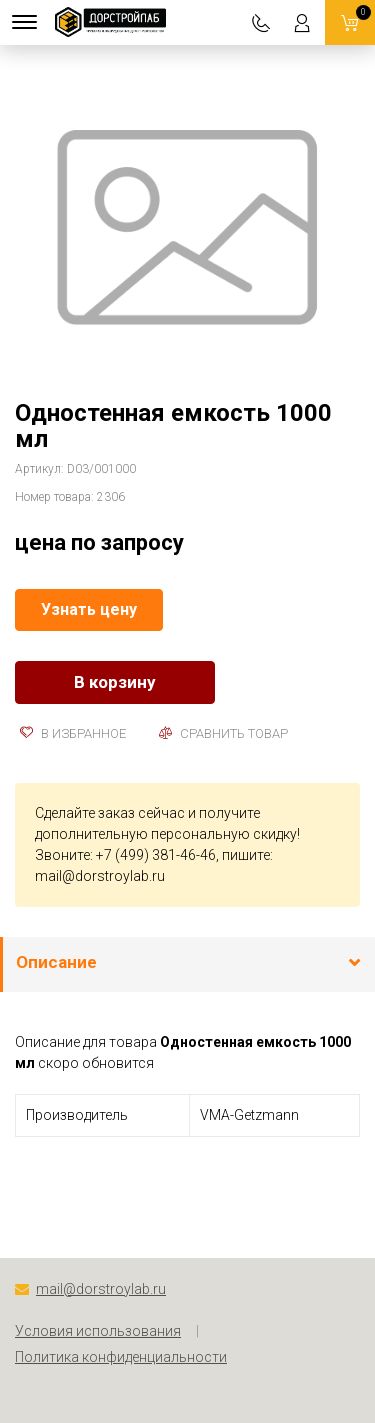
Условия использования (98, 1331)
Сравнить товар (223, 733)
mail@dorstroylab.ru (100, 876)
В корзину (115, 682)
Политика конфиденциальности (121, 1357)
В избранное (73, 733)
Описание (56, 962)
